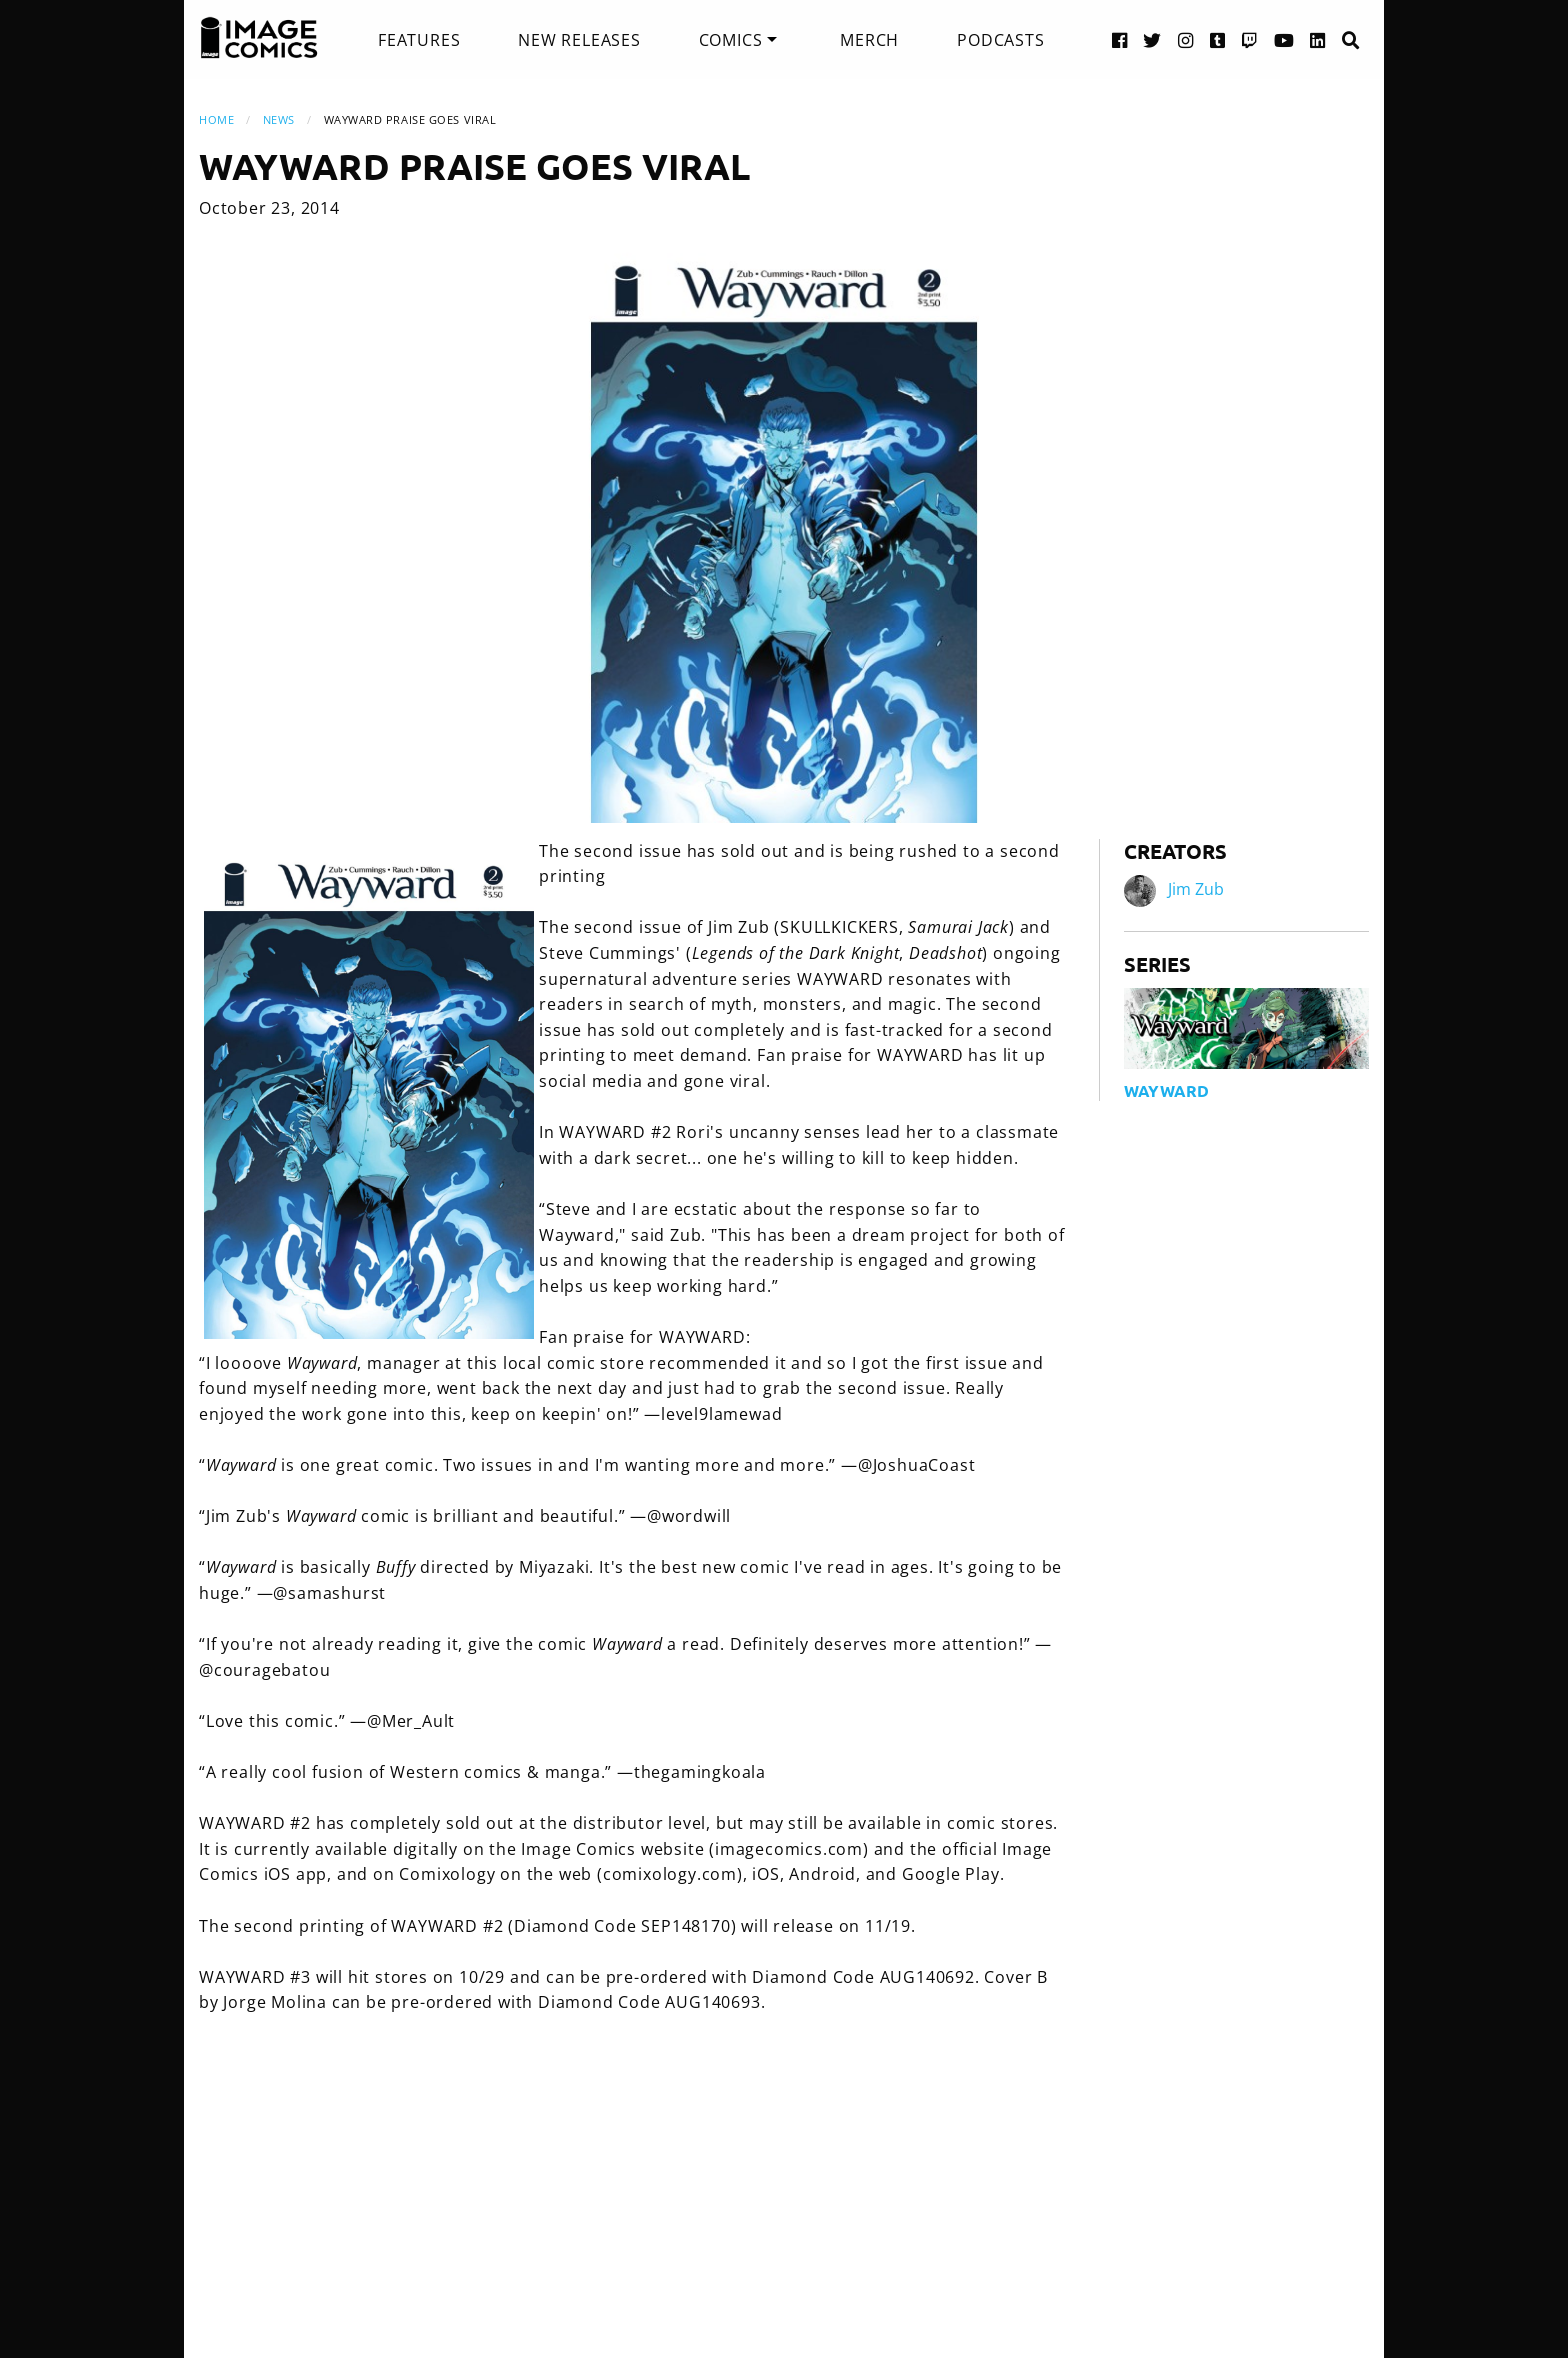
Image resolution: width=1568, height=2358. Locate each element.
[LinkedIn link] (1318, 39)
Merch (869, 40)
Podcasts (1000, 40)
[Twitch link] (1250, 39)
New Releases (579, 40)
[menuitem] (419, 40)
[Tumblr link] (1218, 39)
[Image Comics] (259, 38)
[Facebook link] (1120, 39)
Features (419, 40)
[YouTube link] (1284, 39)
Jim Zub (1196, 889)
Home (216, 119)
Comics (731, 40)
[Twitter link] (1152, 39)
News (279, 119)
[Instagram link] (1186, 39)
